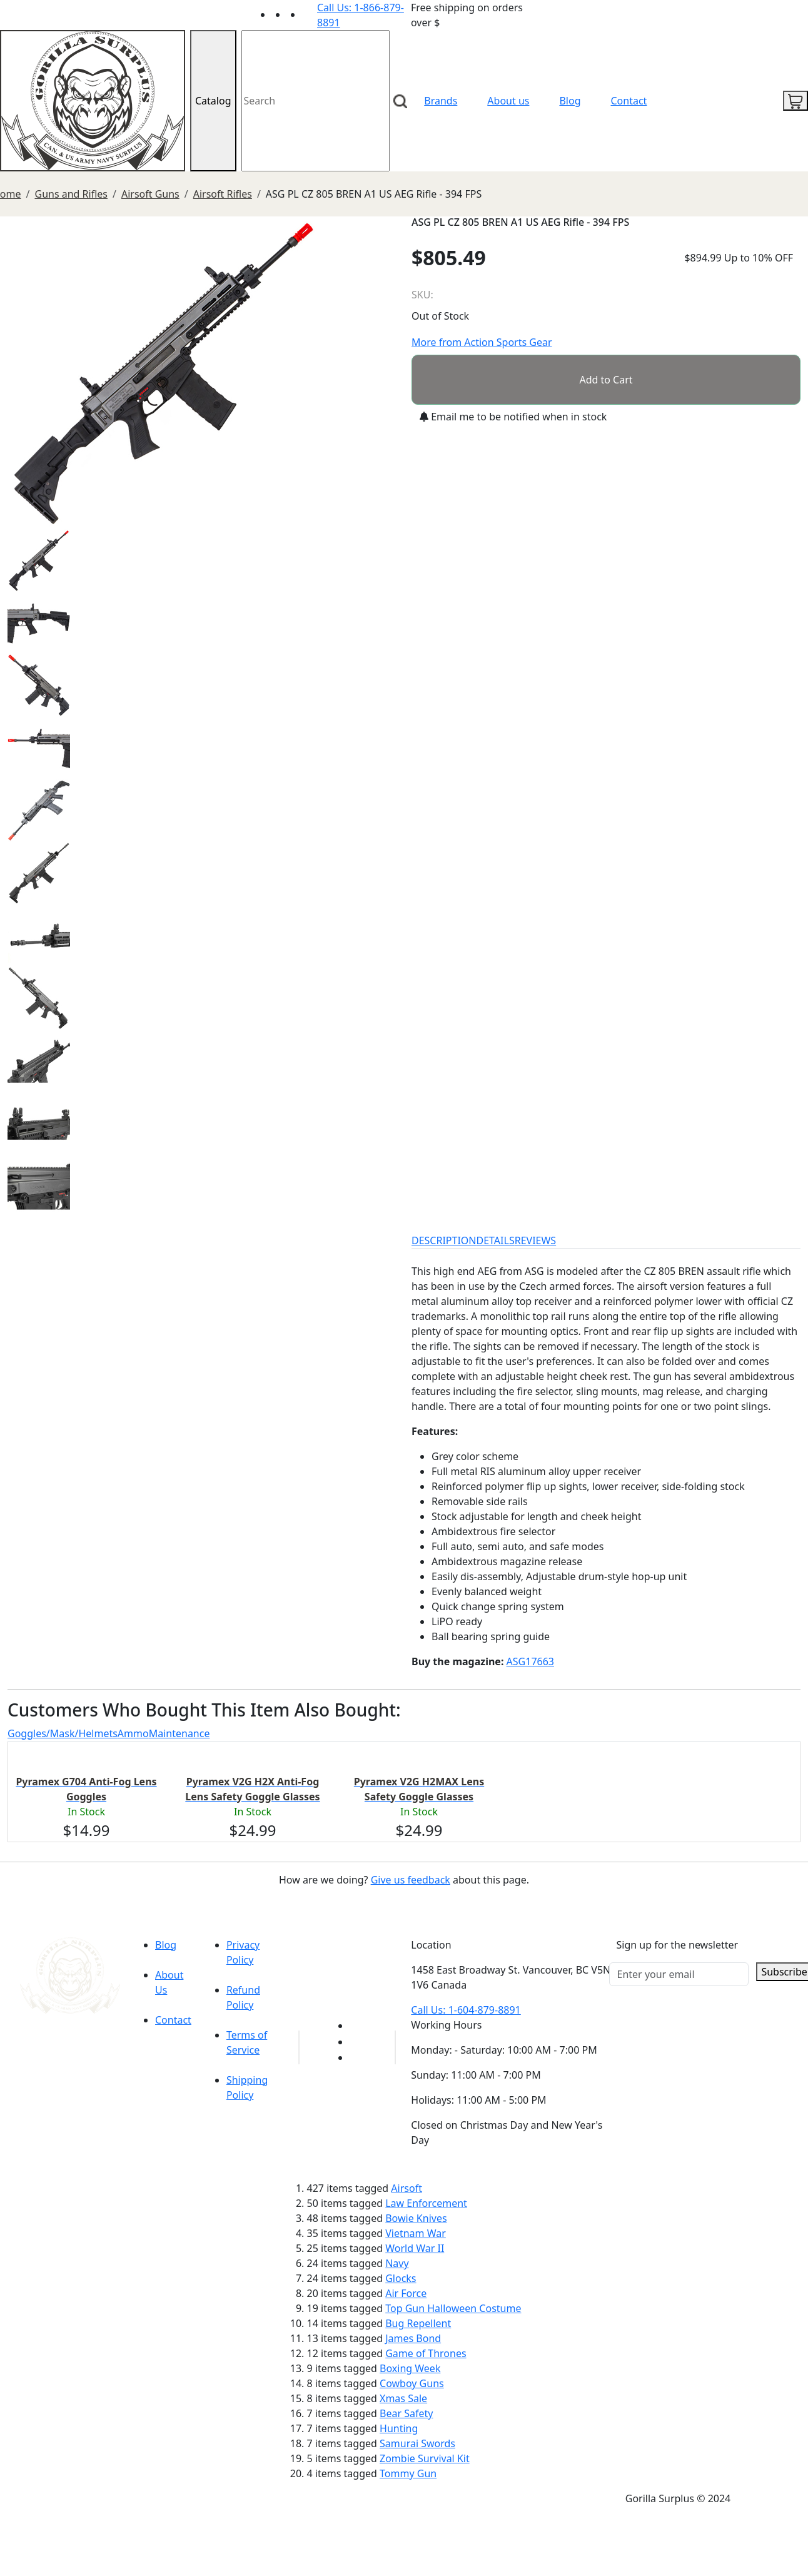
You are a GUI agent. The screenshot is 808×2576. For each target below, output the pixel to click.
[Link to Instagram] (309, 14)
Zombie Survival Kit (425, 2458)
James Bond (413, 2338)
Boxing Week (410, 2368)
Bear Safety (406, 2413)
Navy (396, 2263)
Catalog (213, 101)
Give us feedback (410, 1880)
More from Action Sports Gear (482, 342)
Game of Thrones (425, 2353)
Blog (569, 101)
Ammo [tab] (133, 1733)
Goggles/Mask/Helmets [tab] (63, 1733)
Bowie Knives (416, 2218)
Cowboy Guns (412, 2383)
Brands (440, 101)
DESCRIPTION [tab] (444, 1240)
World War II (414, 2248)
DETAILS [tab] (496, 1240)
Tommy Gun (408, 2473)
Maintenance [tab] (179, 1733)
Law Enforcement (426, 2203)
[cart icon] (795, 101)
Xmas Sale (403, 2398)
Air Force (406, 2293)
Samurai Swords (417, 2443)
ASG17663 (530, 1661)
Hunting (399, 2428)
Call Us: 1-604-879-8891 (465, 2010)
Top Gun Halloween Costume (453, 2308)
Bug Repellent (418, 2323)
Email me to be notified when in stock (513, 416)
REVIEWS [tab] (535, 1240)
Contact (629, 101)
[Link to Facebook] (357, 2042)
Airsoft (406, 2188)
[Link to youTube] (357, 2025)
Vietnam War (415, 2233)
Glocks (400, 2278)
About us (508, 101)
